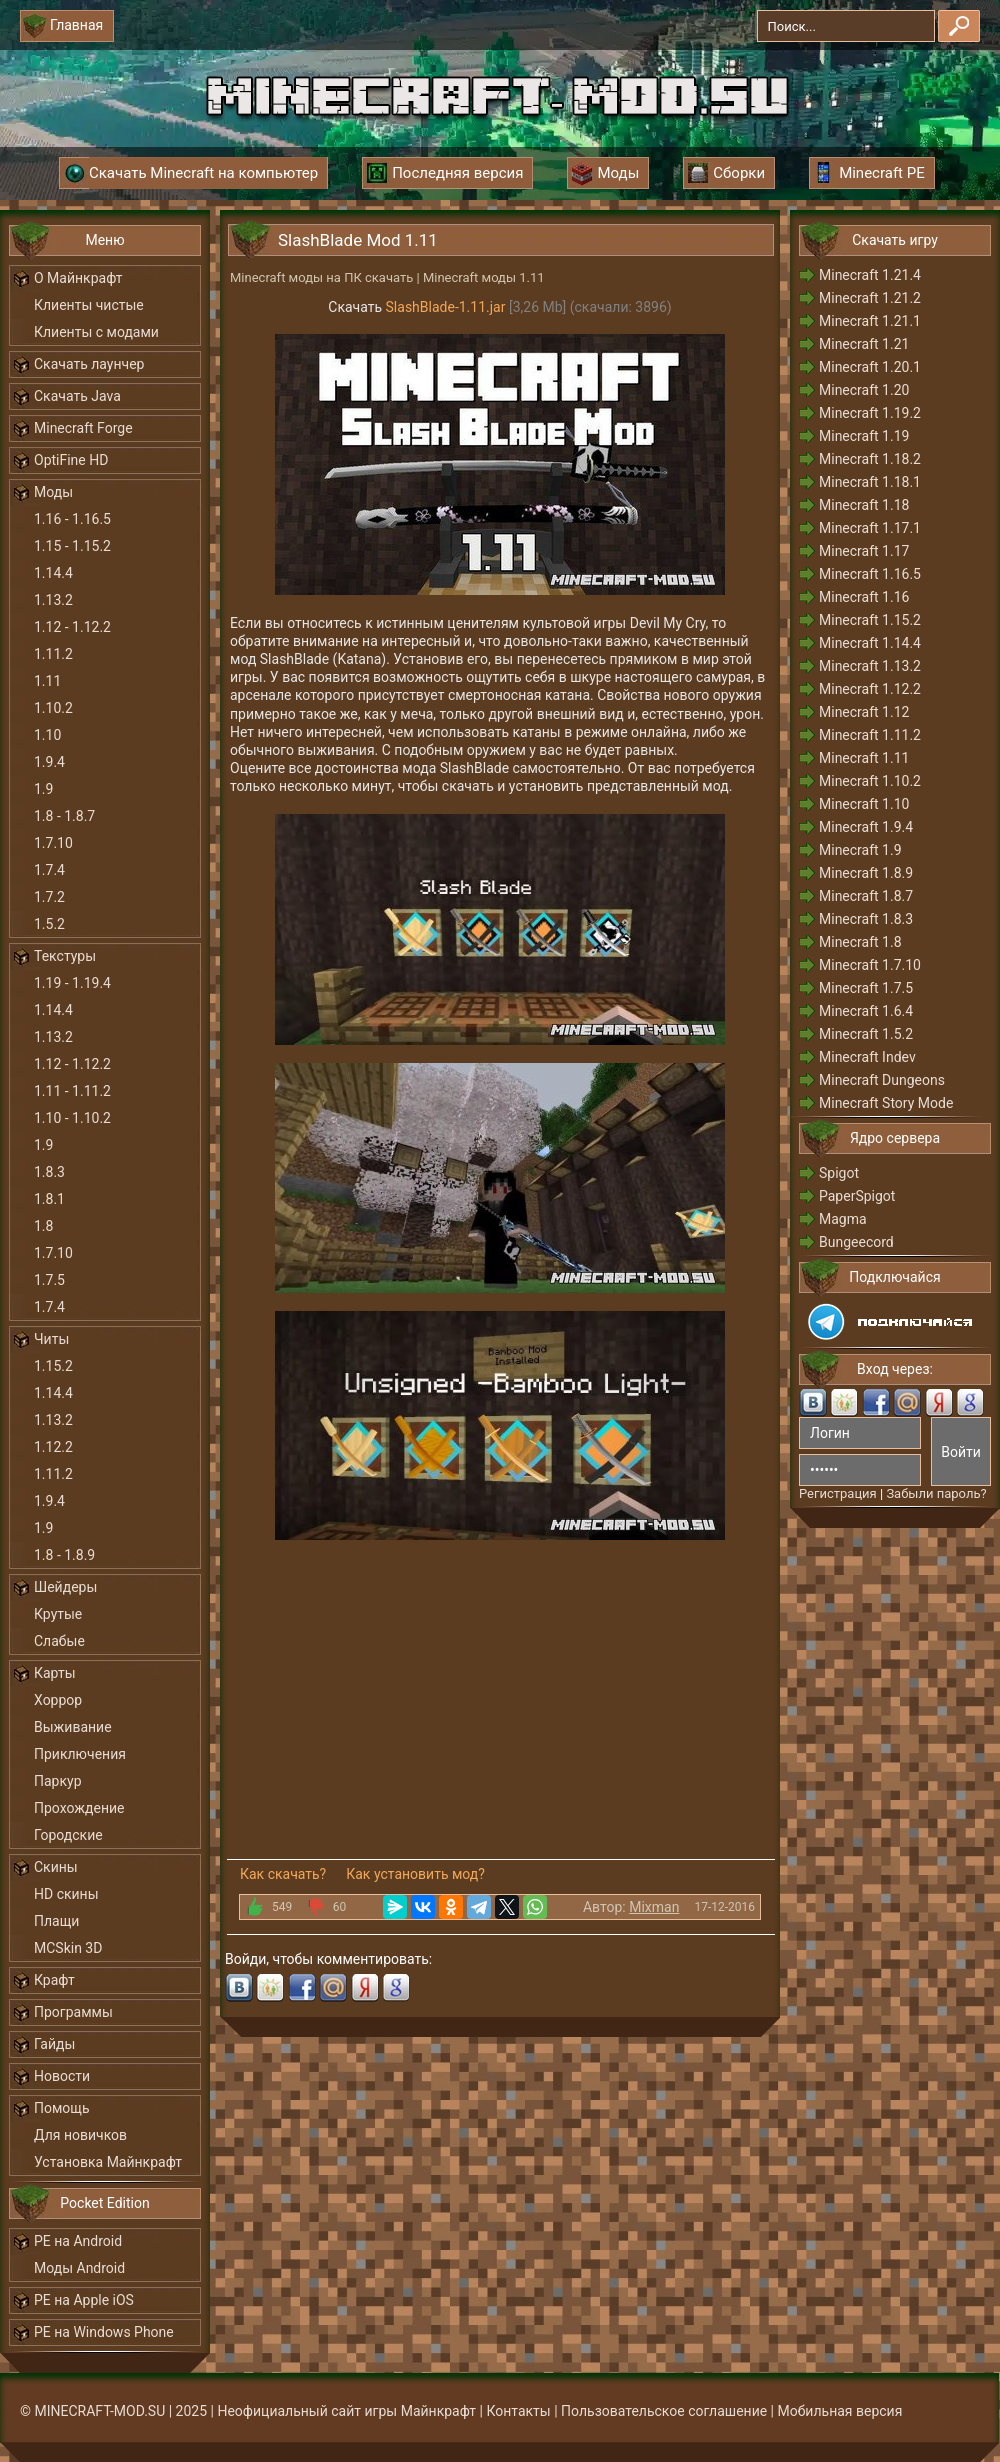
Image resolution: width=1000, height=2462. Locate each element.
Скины (56, 1867)
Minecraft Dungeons (882, 1080)
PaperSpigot (857, 1196)
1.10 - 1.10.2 (72, 1118)
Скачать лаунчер (89, 364)
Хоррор (58, 1700)
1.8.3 (49, 1172)
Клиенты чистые (89, 305)
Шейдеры (65, 1587)
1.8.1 (49, 1199)
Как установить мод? (415, 1874)
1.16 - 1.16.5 (72, 519)
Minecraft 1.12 (864, 712)
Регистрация (838, 1493)
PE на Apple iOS (84, 2300)
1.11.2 (53, 654)
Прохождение (79, 1808)
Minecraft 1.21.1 (870, 321)
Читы (51, 1339)
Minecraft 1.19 (864, 436)
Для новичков (80, 2135)
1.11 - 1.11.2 (72, 1091)
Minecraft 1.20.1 (870, 367)
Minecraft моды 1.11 (484, 277)
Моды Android (79, 2268)
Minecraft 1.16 (864, 597)
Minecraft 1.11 (864, 758)
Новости (62, 2076)
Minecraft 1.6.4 (866, 1011)
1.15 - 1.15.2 (72, 546)
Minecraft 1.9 (860, 850)
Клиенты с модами (96, 332)
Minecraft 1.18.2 (870, 459)
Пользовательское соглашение (664, 2411)
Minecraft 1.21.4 (870, 275)
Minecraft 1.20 (864, 390)
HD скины (66, 1894)
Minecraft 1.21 (864, 344)
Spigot (839, 1173)
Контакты (518, 2411)
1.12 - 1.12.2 (72, 627)
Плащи (56, 1921)
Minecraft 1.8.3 (866, 919)
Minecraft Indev (867, 1057)
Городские (68, 1835)
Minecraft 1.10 (864, 804)
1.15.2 (53, 1366)
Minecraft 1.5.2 (866, 1034)
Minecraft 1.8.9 (866, 873)
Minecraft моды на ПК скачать (321, 277)
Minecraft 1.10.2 (870, 781)
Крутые (58, 1614)
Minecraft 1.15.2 (870, 620)
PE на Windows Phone (104, 2332)
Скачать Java (77, 396)
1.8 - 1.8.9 (64, 1555)
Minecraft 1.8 (860, 942)
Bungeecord (856, 1242)
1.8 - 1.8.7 (64, 816)
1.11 (47, 681)
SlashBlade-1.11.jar (446, 307)
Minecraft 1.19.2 (870, 413)
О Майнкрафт (78, 278)
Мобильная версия (840, 2411)
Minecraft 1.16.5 (870, 574)
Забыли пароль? (936, 1493)
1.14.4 (53, 573)
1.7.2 (49, 897)
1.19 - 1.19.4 (72, 983)
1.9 (43, 789)
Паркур (58, 1781)
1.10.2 (53, 708)
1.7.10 (53, 843)
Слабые (59, 1641)
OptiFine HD (71, 460)
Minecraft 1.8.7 (866, 896)
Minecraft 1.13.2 (870, 666)
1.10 (47, 735)
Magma (843, 1219)
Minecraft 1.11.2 (870, 735)
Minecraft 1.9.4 (866, 827)
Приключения (80, 1754)
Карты (55, 1673)
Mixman (654, 1907)
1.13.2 (53, 600)
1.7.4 (49, 870)
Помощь (62, 2108)
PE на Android (78, 2241)
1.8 (43, 1226)
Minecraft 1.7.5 (866, 988)
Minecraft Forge (83, 428)
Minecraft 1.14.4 (870, 643)
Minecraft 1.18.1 (870, 482)
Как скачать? (283, 1874)
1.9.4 (49, 762)
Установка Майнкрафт (108, 2162)
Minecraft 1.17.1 (870, 528)
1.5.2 (49, 924)
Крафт (54, 1980)
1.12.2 (53, 1447)
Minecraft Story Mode (886, 1103)
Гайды (54, 2044)
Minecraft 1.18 (864, 505)
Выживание (73, 1727)
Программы (73, 2012)
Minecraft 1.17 (864, 551)
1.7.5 (49, 1280)
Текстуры (65, 956)
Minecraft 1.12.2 (870, 689)
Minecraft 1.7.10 (870, 965)
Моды (53, 492)
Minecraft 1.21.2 (870, 298)
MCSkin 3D (68, 1948)
